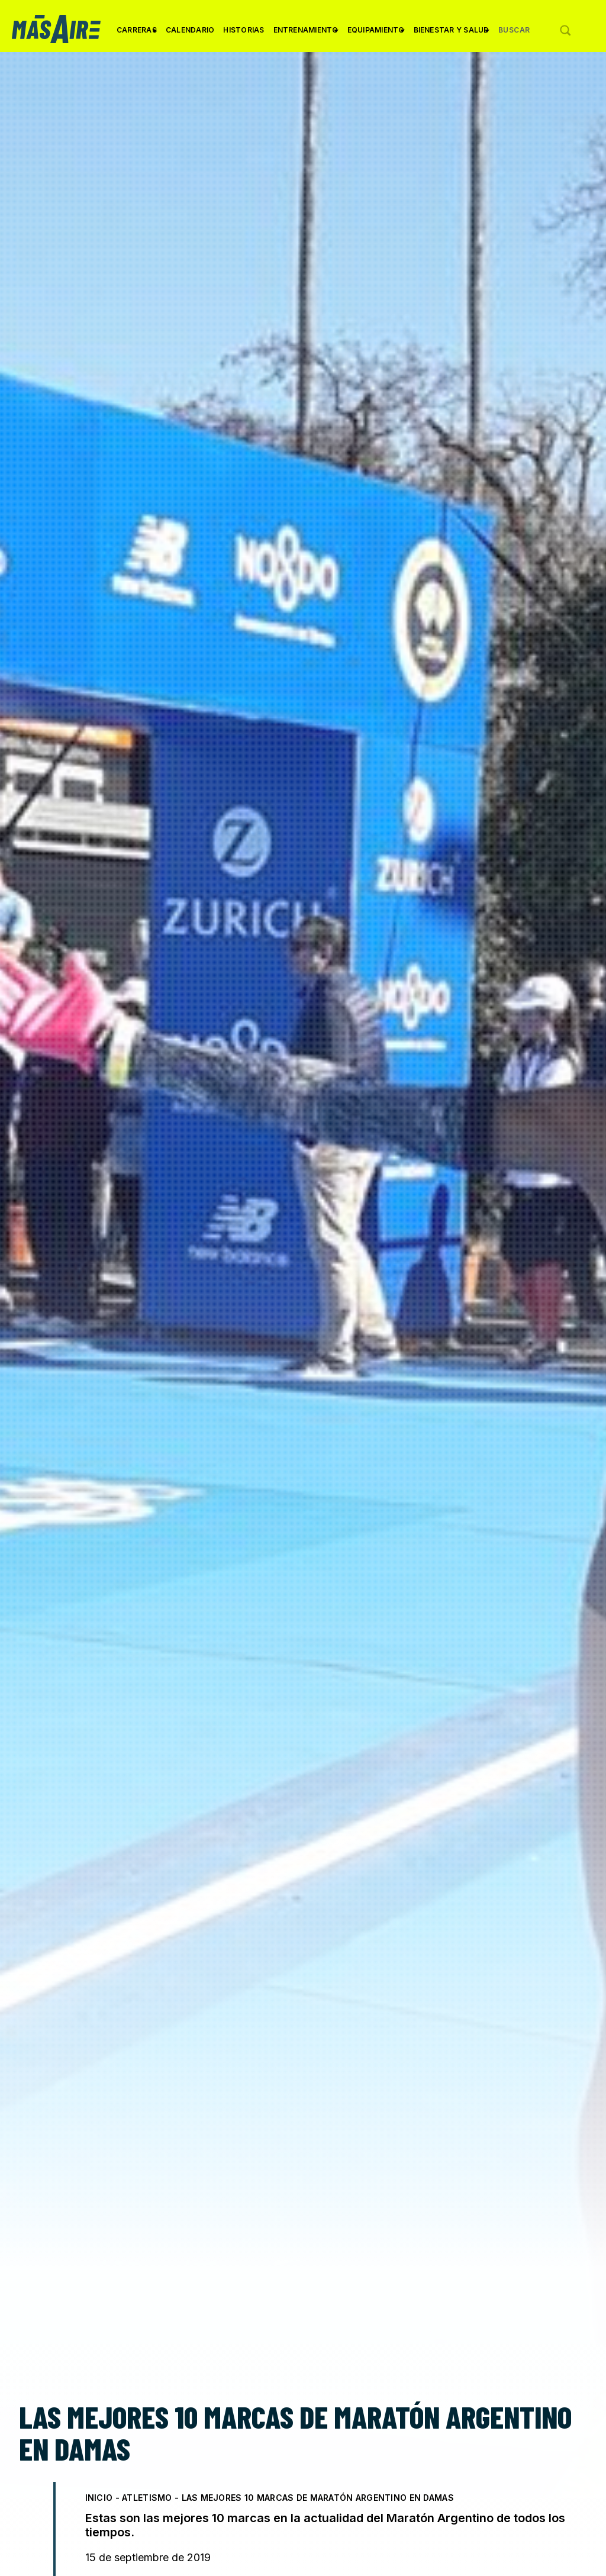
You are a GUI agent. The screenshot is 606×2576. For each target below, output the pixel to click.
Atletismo (147, 2498)
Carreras (137, 34)
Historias (243, 29)
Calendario (190, 29)
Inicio (99, 2498)
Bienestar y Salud (451, 34)
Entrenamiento (306, 34)
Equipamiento (376, 34)
